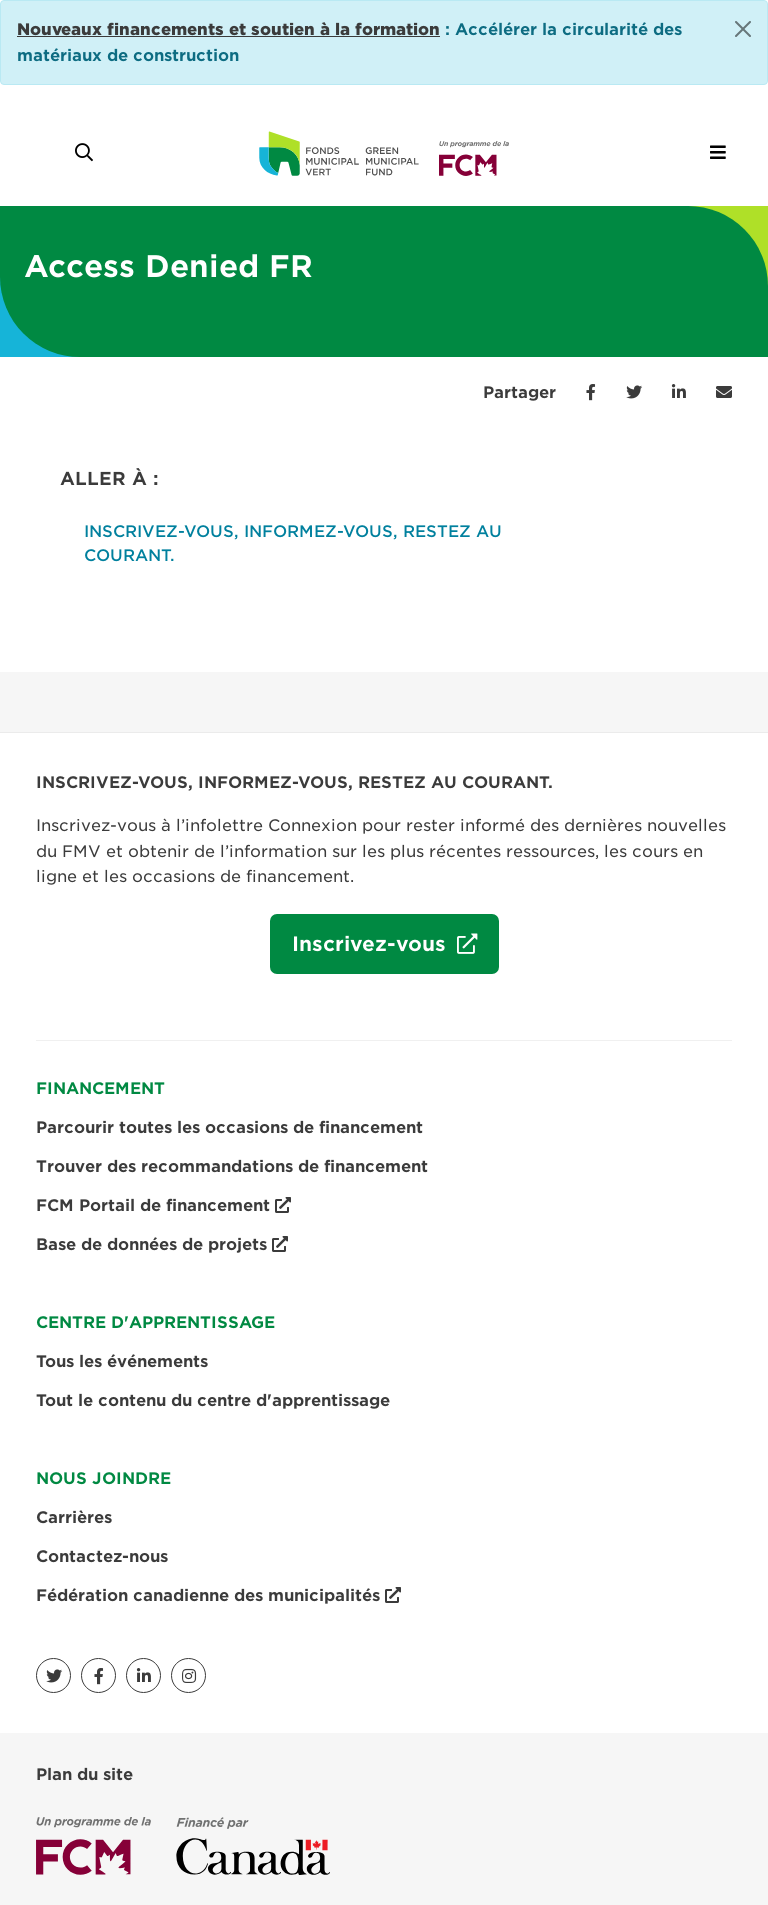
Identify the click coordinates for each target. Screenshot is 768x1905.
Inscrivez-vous (361, 951)
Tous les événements (122, 1361)
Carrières (74, 1517)
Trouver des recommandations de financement (232, 1166)
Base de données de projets (162, 1245)
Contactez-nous (102, 1556)
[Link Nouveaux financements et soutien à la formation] (228, 29)
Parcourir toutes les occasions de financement (229, 1127)
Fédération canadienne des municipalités (218, 1596)
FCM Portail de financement (163, 1206)
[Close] (743, 29)
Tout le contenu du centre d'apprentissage (213, 1400)
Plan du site (84, 1774)
